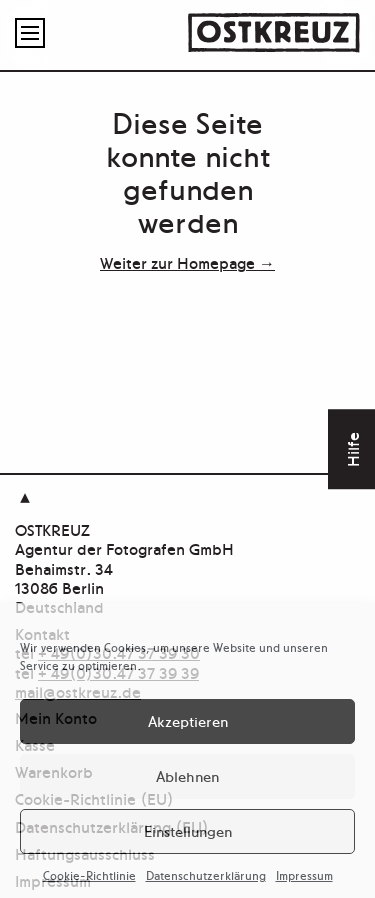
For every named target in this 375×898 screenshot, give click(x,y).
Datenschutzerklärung (206, 875)
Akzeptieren (188, 720)
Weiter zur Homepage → (187, 262)
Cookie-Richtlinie (89, 875)
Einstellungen (188, 830)
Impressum (304, 875)
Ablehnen (187, 775)
